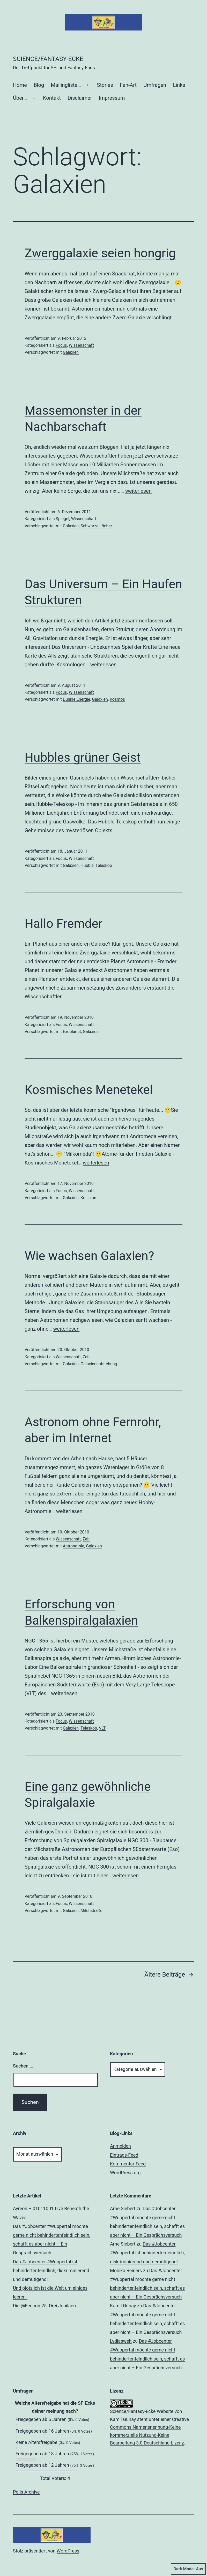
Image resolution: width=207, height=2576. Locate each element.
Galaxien (71, 352)
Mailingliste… (66, 85)
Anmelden (120, 2146)
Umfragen (155, 85)
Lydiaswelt (121, 2341)
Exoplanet (72, 1031)
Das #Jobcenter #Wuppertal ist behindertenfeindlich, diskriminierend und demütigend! (51, 2270)
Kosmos (117, 699)
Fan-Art (128, 85)
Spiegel (62, 518)
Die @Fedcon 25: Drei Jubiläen (44, 2305)
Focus (61, 345)
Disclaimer (80, 98)
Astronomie (73, 1546)
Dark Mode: (188, 2569)
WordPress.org (125, 2172)
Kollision (88, 1197)
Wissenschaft (81, 345)
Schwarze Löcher (96, 525)
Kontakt (52, 98)
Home (20, 85)
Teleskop (103, 865)
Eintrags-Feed (124, 2155)
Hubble (87, 865)
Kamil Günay (123, 2305)
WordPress (68, 2551)
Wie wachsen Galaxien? (89, 1255)
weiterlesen (138, 491)
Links (179, 85)
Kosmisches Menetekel (89, 1089)
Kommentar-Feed (128, 2163)
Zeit (86, 1356)
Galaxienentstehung (98, 1363)
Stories (105, 85)
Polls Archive (26, 2492)
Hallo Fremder (63, 923)
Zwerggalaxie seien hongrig (100, 253)
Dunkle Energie (76, 699)
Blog (39, 85)
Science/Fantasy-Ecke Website (141, 2411)
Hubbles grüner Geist (83, 757)
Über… (20, 98)
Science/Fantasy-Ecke (48, 59)
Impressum (112, 98)
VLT (102, 1728)
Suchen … (23, 2066)
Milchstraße (91, 1910)
